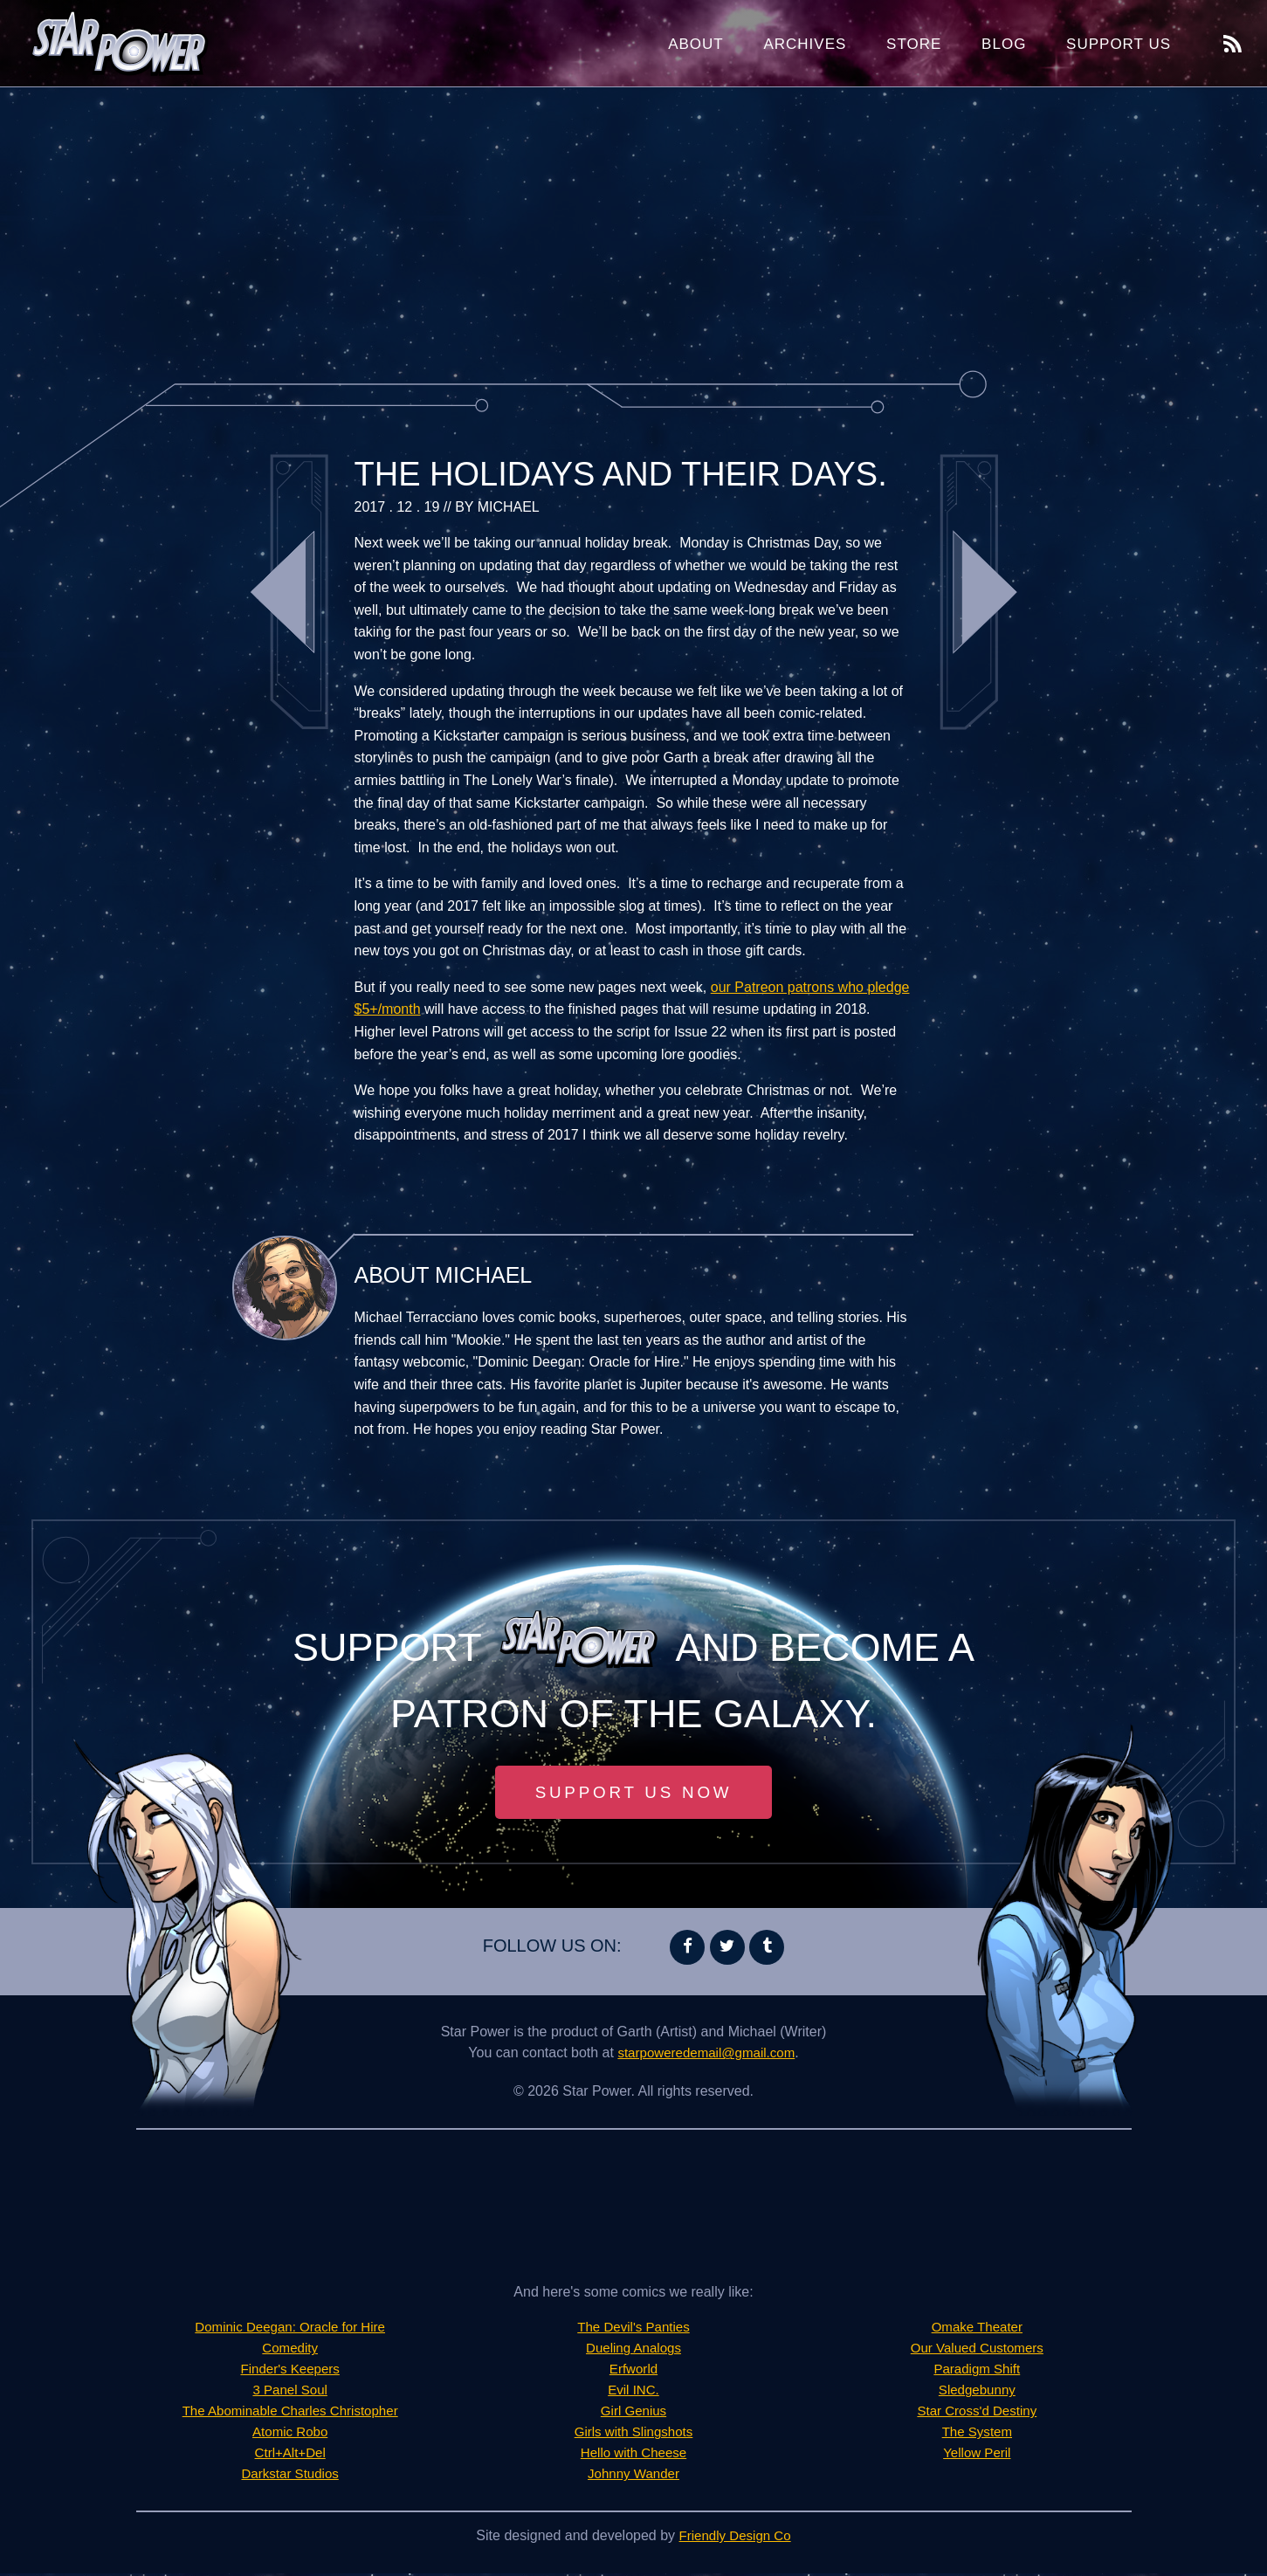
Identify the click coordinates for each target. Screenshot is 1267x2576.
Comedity (290, 2350)
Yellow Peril (977, 2455)
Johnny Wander (633, 2476)
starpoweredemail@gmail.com (706, 2055)
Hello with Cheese (633, 2455)
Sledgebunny (976, 2392)
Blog (1003, 44)
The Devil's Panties (633, 2329)
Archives (804, 44)
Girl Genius (633, 2413)
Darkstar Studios (289, 2476)
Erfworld (633, 2371)
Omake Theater (976, 2329)
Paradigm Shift (977, 2371)
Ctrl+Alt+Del (289, 2455)
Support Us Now (634, 1793)
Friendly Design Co (735, 2538)
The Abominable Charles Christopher (290, 2413)
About (696, 44)
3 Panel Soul (290, 2392)
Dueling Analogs (634, 2350)
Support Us (1118, 44)
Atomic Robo (290, 2434)
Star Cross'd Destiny (976, 2413)
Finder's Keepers (290, 2371)
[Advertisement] (634, 227)
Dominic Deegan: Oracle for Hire (290, 2329)
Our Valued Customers (977, 2350)
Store (913, 44)
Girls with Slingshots (633, 2434)
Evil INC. (633, 2392)
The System (977, 2434)
